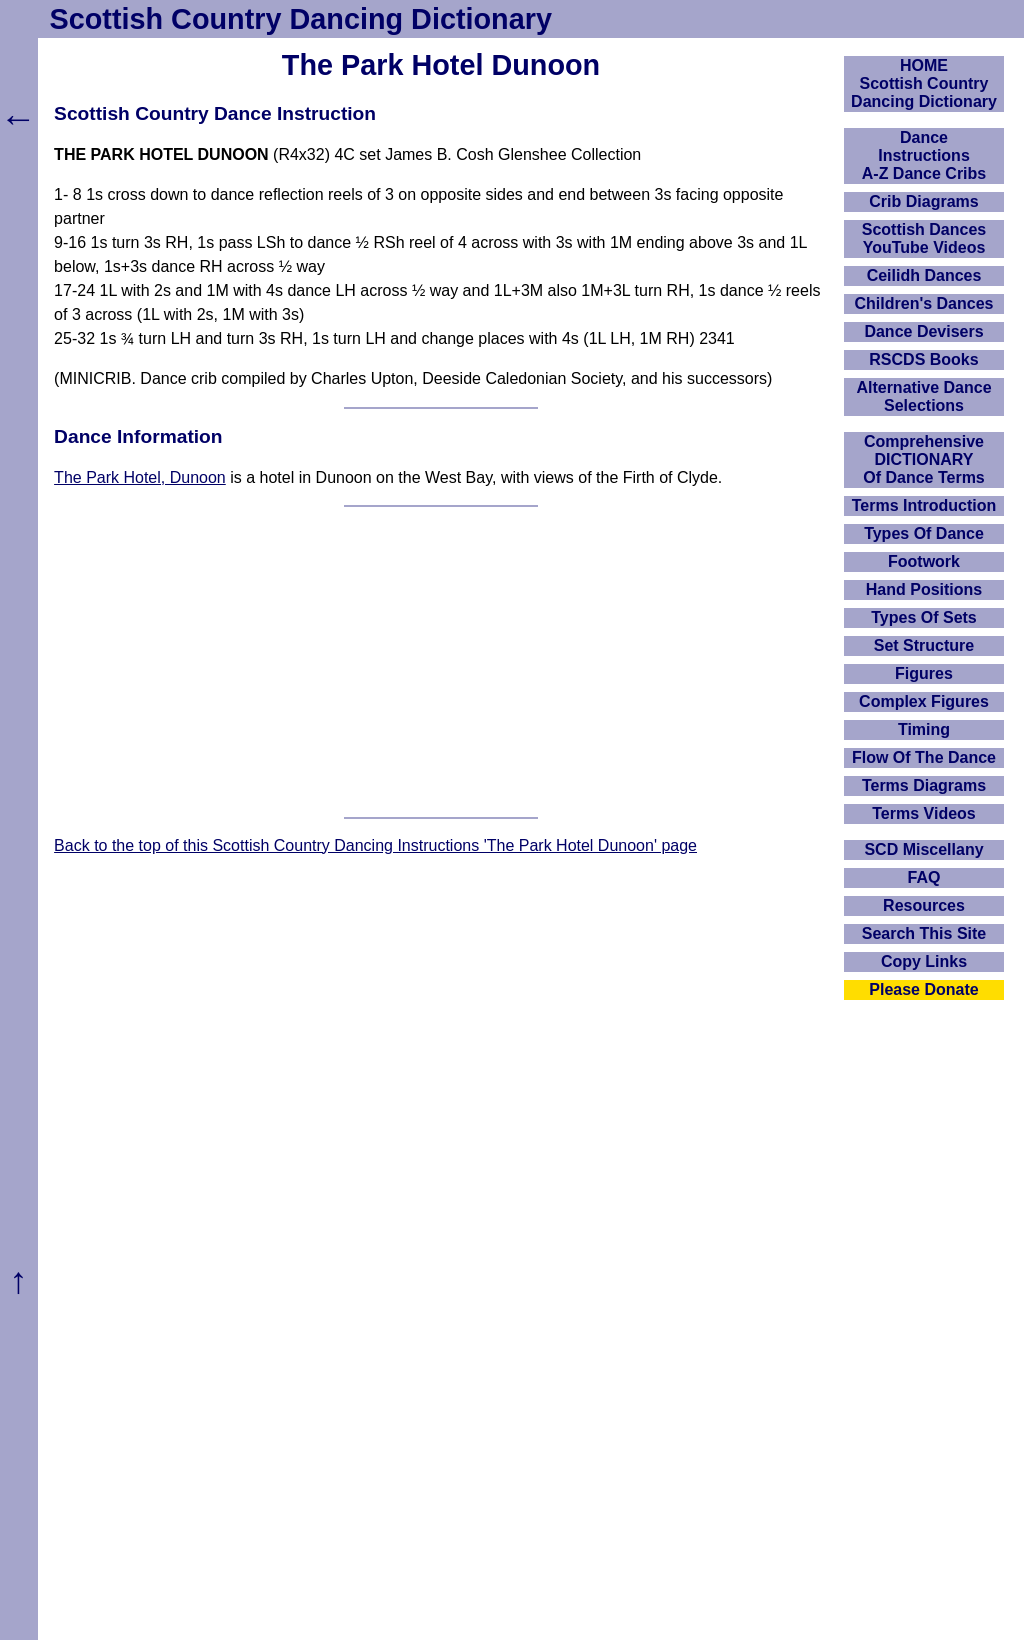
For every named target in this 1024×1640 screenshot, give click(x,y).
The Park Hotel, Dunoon (140, 477)
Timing (924, 729)
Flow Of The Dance (924, 757)
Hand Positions (924, 589)
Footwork (924, 561)
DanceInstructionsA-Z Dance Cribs (924, 155)
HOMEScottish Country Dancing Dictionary (924, 83)
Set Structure (924, 645)
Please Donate (923, 989)
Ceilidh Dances (924, 275)
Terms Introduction (924, 505)
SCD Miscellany (923, 849)
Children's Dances (924, 303)
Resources (924, 905)
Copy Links (924, 961)
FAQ (924, 877)
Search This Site (924, 933)
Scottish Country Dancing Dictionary (301, 19)
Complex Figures (924, 701)
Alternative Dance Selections (923, 396)
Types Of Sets (924, 617)
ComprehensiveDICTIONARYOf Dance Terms (924, 459)
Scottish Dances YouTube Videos (924, 238)
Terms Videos (923, 813)
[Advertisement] (441, 662)
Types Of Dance (924, 533)
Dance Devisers (923, 331)
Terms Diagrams (924, 785)
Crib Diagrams (923, 201)
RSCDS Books (923, 359)
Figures (924, 673)
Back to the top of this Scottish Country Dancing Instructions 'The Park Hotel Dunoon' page (375, 845)
